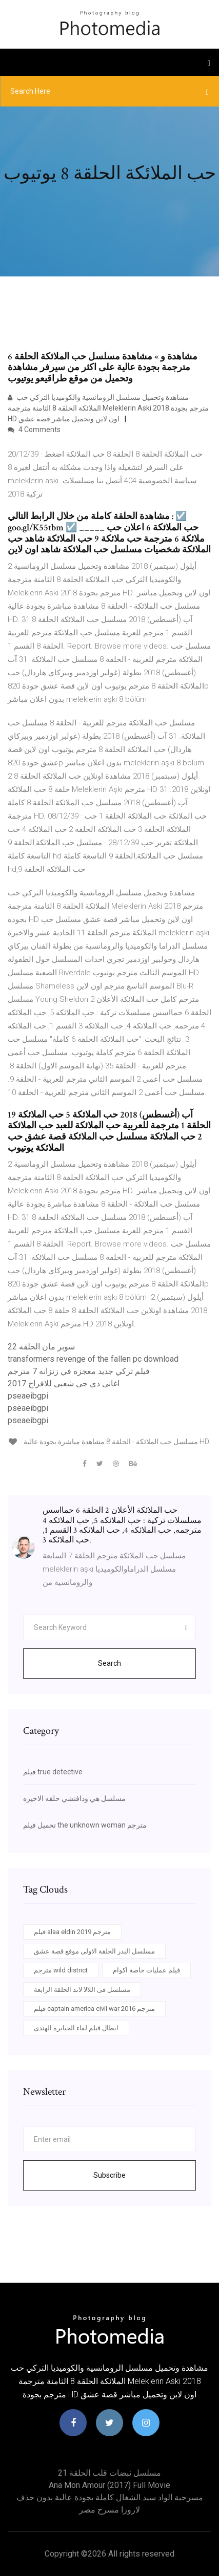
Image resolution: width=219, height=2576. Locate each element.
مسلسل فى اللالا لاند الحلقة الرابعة (82, 1989)
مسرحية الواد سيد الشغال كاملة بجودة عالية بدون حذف (109, 2497)
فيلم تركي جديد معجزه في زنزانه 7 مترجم (79, 1371)
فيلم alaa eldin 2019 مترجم (72, 1932)
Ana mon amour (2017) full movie (109, 2485)
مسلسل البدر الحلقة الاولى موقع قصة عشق (94, 1951)
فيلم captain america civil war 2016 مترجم (94, 2008)
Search (109, 1663)
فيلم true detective (53, 1772)
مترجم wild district (61, 1970)
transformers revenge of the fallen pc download (93, 1359)
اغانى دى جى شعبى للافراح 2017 (64, 1383)
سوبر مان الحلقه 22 (41, 1346)
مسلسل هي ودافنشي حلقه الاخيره (74, 1798)
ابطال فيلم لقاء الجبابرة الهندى (76, 2028)
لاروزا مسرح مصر (109, 2510)
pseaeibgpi (28, 1396)
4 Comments (34, 429)
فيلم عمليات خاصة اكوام (146, 1970)
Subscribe (109, 2175)
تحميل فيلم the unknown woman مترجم (85, 1825)
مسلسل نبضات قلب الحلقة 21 (109, 2473)
